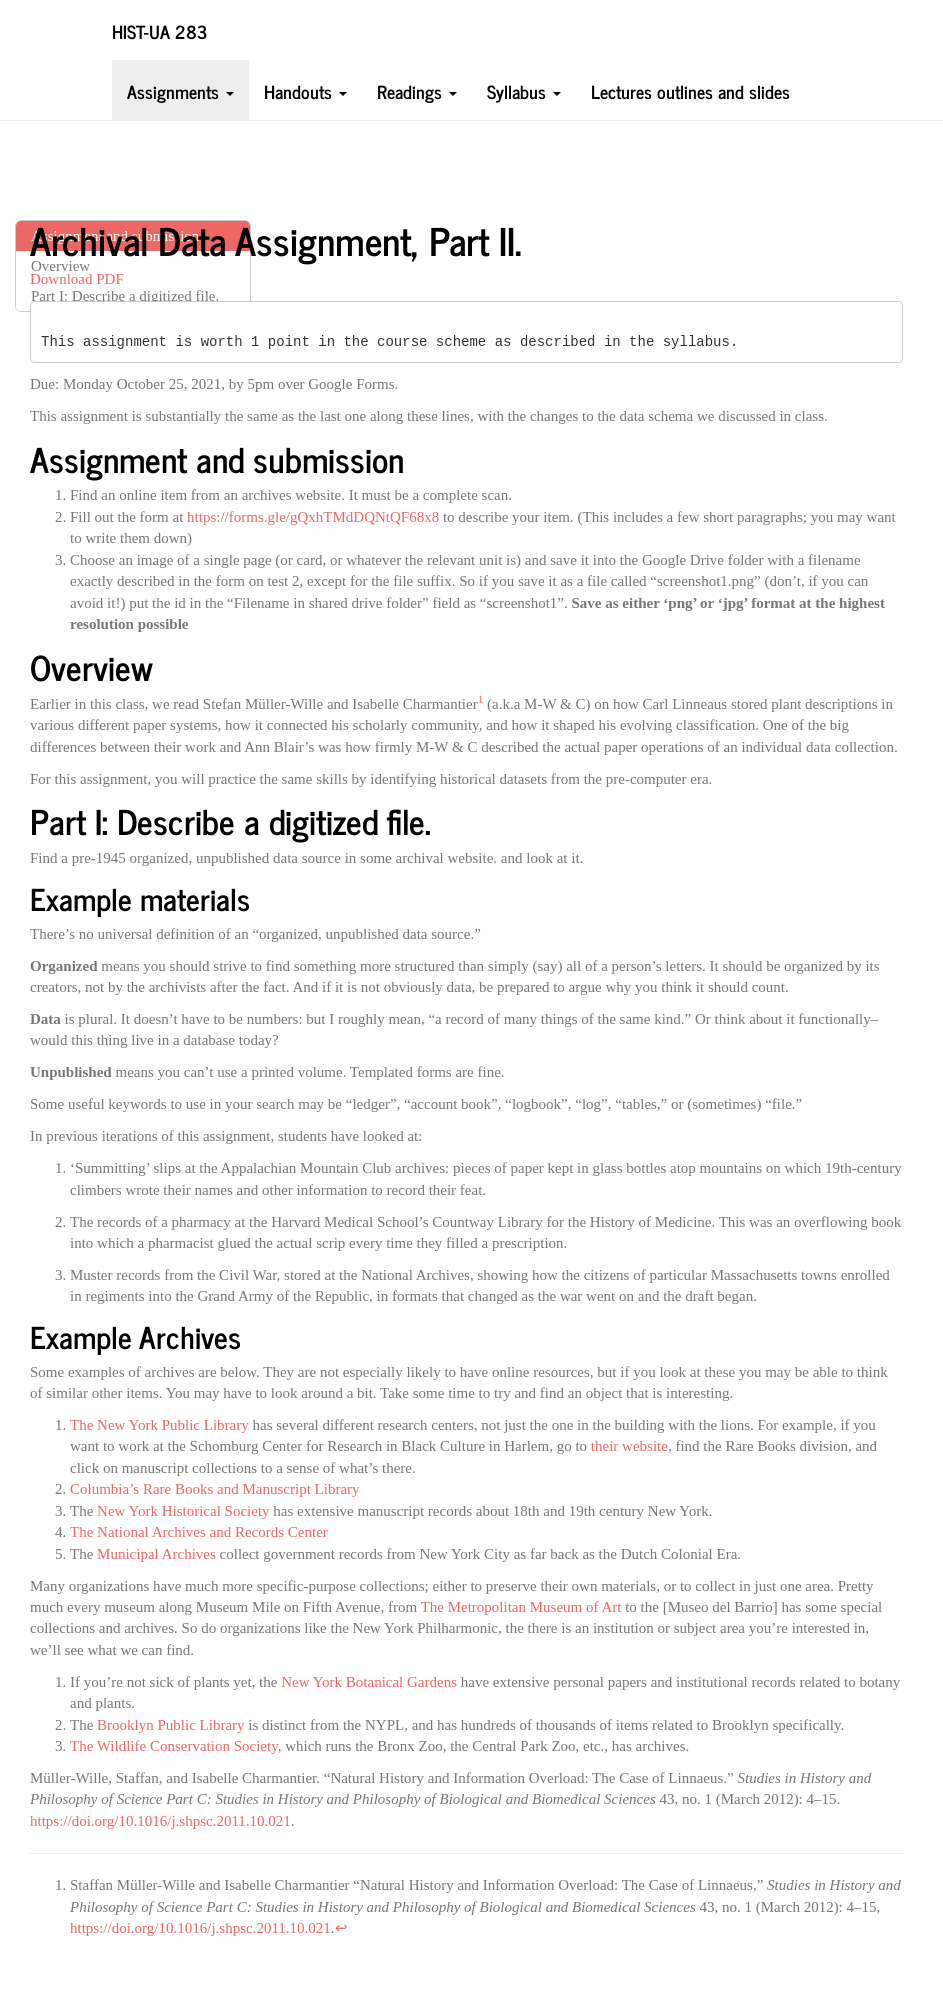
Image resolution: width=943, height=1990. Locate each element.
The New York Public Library (159, 1425)
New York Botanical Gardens (369, 1682)
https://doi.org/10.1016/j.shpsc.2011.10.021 (160, 1821)
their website (629, 1446)
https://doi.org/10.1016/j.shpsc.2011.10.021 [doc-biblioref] (200, 1928)
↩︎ (341, 1928)
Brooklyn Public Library (170, 1725)
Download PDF (77, 279)
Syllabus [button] (524, 90)
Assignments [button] (180, 90)
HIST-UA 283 (159, 30)
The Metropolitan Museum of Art (521, 1607)
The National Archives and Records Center (199, 1532)
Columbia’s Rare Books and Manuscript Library (215, 1489)
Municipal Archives (156, 1554)
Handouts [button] (305, 90)
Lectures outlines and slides (690, 90)
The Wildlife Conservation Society (174, 1746)
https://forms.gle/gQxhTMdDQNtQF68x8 (313, 517)
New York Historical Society (183, 1511)
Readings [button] (417, 90)
